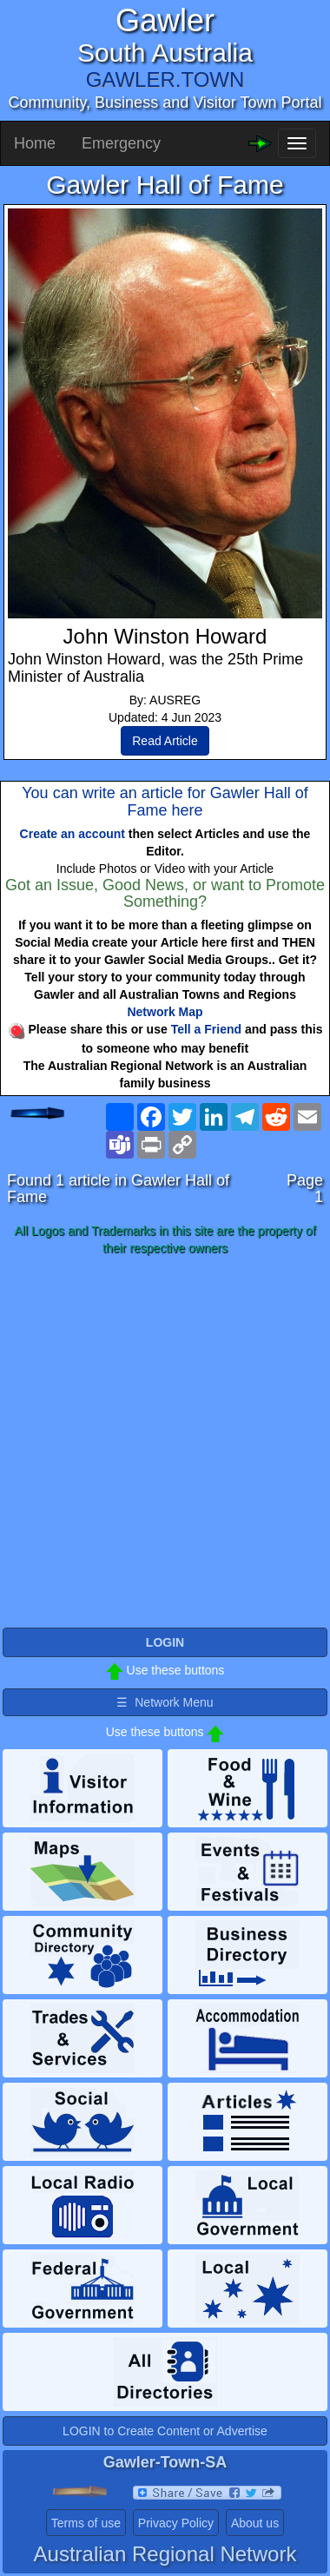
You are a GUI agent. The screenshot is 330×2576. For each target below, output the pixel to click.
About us (255, 2523)
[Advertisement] (165, 1443)
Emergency (121, 143)
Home (35, 143)
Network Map (164, 1012)
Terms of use (86, 2523)
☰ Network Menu (164, 1702)
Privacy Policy (176, 2523)
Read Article (164, 741)
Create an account (72, 834)
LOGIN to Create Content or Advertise (165, 2431)
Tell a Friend (206, 1029)
